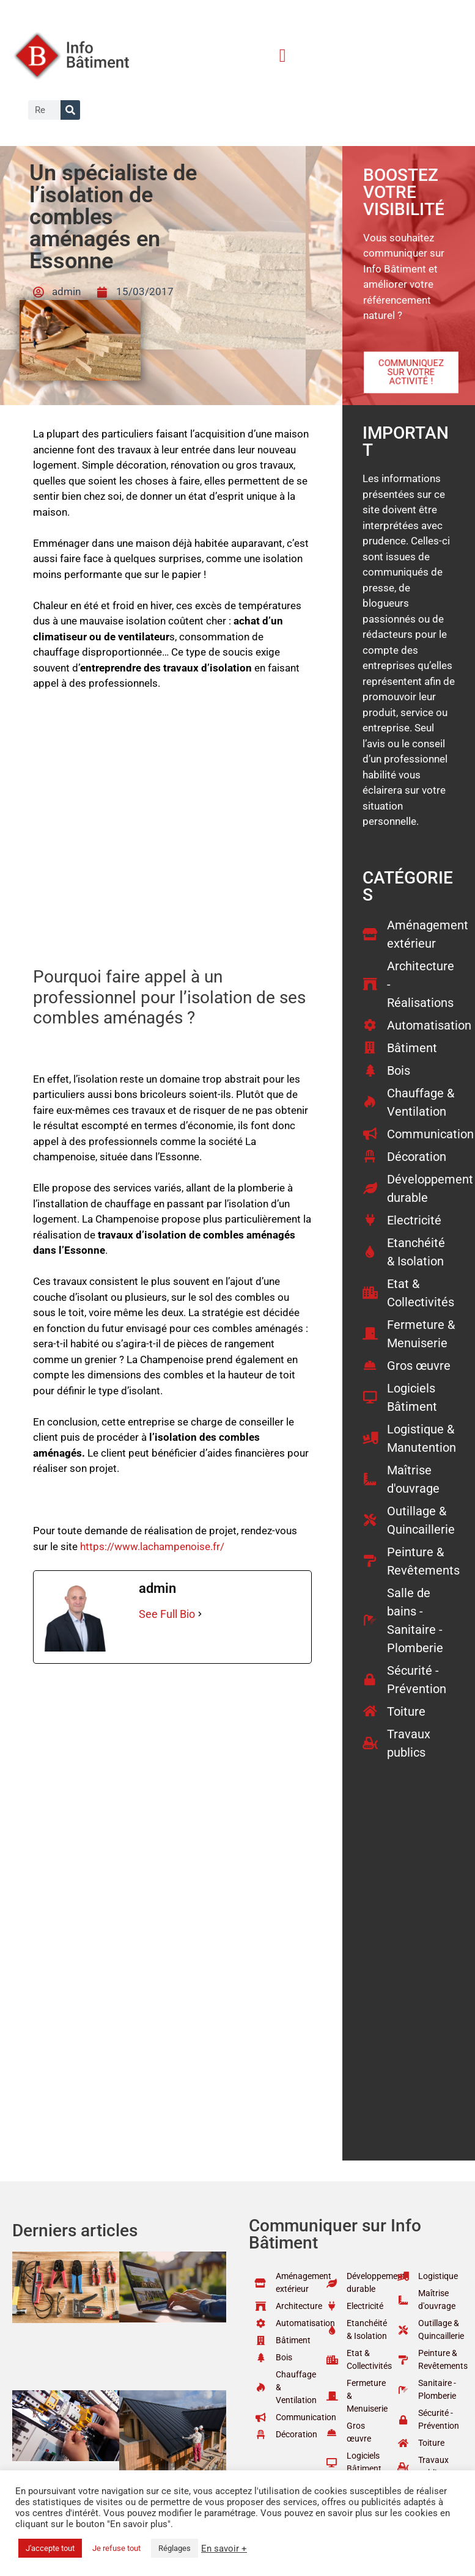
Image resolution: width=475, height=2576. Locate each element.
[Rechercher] (70, 110)
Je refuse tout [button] (116, 2548)
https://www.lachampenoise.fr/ (152, 1546)
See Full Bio (167, 1614)
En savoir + (224, 2548)
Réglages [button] (174, 2548)
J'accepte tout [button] (50, 2548)
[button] (282, 55)
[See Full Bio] (200, 1614)
